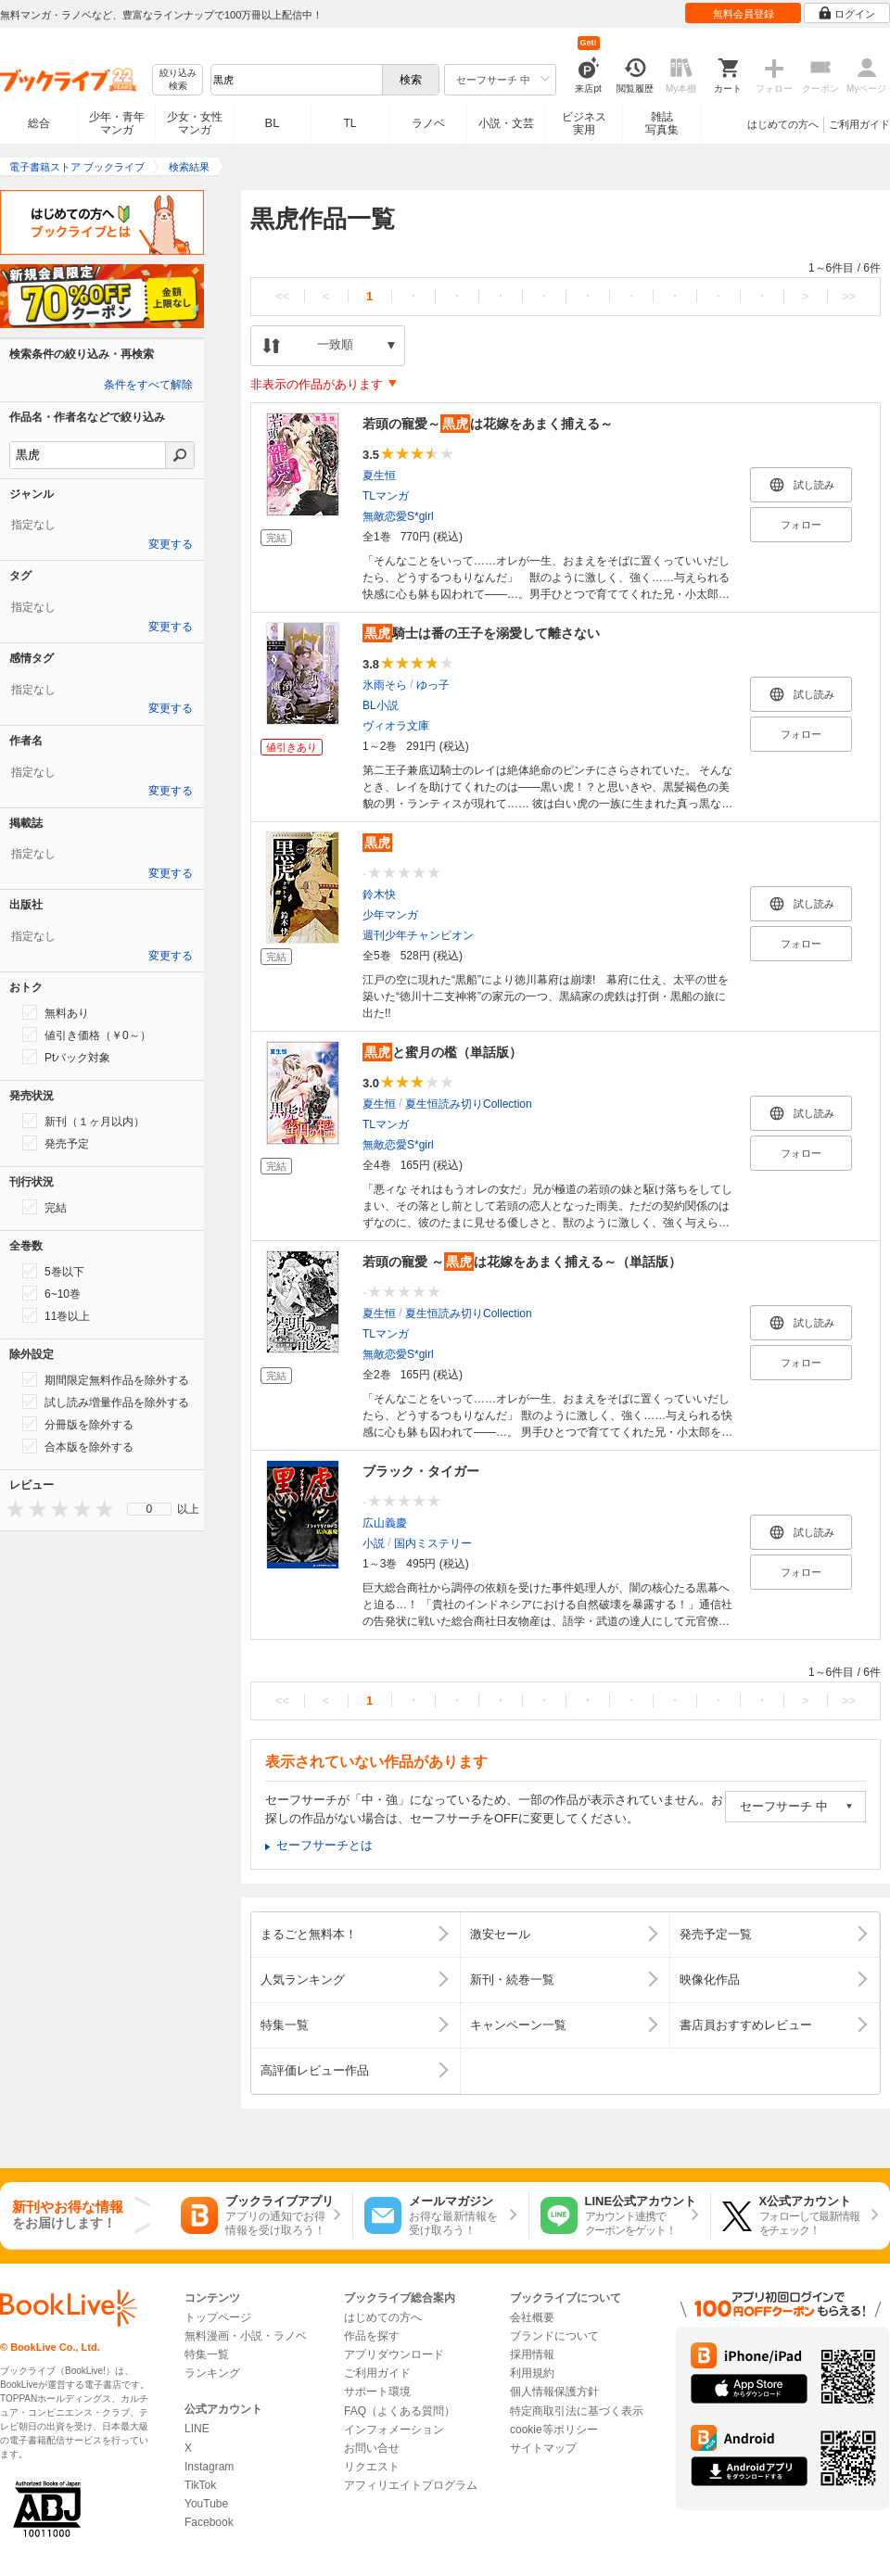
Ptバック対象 (66, 1056)
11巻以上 (56, 1315)
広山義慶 (384, 1522)
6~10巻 (51, 1293)
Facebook (209, 2522)
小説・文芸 (506, 123)
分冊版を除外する (78, 1423)
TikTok (200, 2485)
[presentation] (11, 1508)
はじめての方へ (783, 124)
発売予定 (55, 1143)
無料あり (55, 1012)
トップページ (217, 2317)
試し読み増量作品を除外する (105, 1401)
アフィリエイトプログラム (410, 2485)
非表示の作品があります (316, 384)
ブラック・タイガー (420, 1471)
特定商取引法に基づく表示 (576, 2411)
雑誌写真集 (662, 123)
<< (282, 296)
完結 (44, 1206)
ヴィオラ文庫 (395, 725)
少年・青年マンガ (117, 123)
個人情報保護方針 (554, 2391)
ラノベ (428, 123)
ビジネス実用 (584, 123)
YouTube (206, 2503)
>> (849, 296)
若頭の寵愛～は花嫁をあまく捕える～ (487, 423)
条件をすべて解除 (148, 384)
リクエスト (372, 2466)
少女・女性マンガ (194, 123)
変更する (170, 544)
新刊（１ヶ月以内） (83, 1120)
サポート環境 (377, 2391)
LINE (197, 2428)
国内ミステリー (433, 1543)
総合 (39, 123)
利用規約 (532, 2373)
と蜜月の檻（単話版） (442, 1052)
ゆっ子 (433, 685)
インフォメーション (394, 2429)
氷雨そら (384, 685)
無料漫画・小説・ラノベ (245, 2335)
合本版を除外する (78, 1446)
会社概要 (532, 2317)
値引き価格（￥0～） (86, 1034)
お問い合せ (372, 2448)
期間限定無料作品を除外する (105, 1379)
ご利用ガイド (859, 124)
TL (349, 123)
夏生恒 (379, 475)
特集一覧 (206, 2354)
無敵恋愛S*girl (398, 516)
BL (272, 123)
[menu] (149, 1509)
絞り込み (178, 80)
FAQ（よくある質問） (399, 2411)
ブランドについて (554, 2335)
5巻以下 (53, 1270)
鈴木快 (379, 894)
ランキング (212, 2373)
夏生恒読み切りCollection (468, 1104)
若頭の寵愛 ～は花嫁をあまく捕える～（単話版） (521, 1261)
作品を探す (372, 2335)
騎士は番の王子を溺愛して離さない (481, 633)
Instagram (209, 2466)
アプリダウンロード (394, 2354)
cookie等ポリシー (554, 2429)
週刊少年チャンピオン (418, 935)
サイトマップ (543, 2448)
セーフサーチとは (324, 1845)
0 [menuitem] (149, 1509)
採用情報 (532, 2354)
